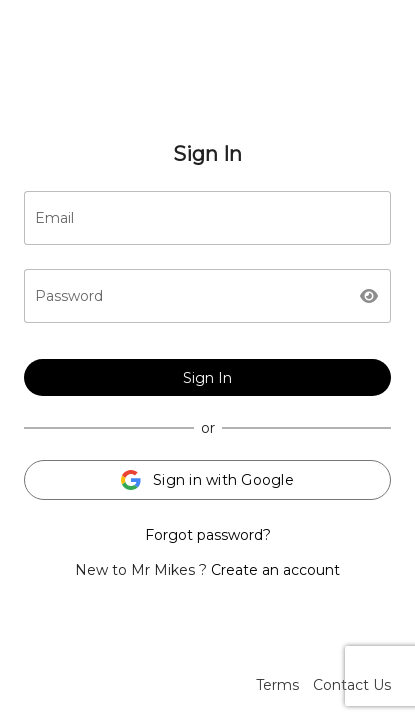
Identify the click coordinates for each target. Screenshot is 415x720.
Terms (277, 685)
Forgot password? (208, 535)
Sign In (207, 378)
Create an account (275, 570)
